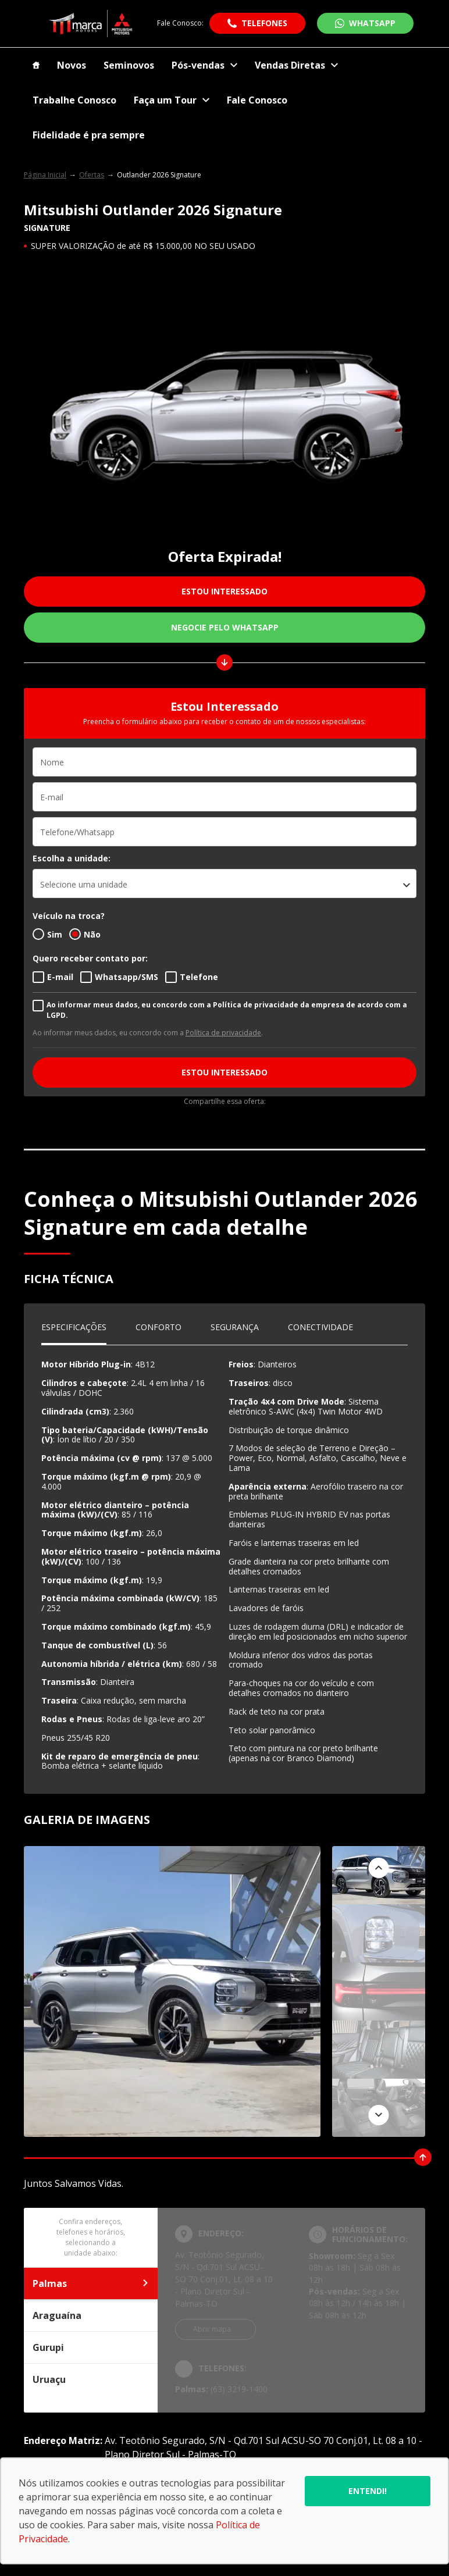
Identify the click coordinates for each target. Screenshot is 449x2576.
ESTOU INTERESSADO (224, 591)
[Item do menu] (36, 65)
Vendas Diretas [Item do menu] (296, 65)
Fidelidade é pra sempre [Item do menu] (89, 135)
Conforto (158, 1326)
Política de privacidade (223, 1033)
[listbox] (224, 883)
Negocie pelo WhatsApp (225, 627)
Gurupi (91, 2347)
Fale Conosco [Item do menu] (257, 100)
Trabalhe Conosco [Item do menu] (74, 100)
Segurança (235, 1326)
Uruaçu (91, 2379)
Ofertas (91, 175)
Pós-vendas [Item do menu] (204, 65)
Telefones (264, 22)
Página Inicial (45, 175)
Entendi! (367, 2490)
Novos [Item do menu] (71, 65)
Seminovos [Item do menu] (129, 65)
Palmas (91, 2283)
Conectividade (320, 1326)
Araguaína (91, 2315)
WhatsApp (372, 22)
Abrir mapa (212, 2329)
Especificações (73, 1326)
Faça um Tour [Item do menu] (171, 100)
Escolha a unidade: (72, 858)
